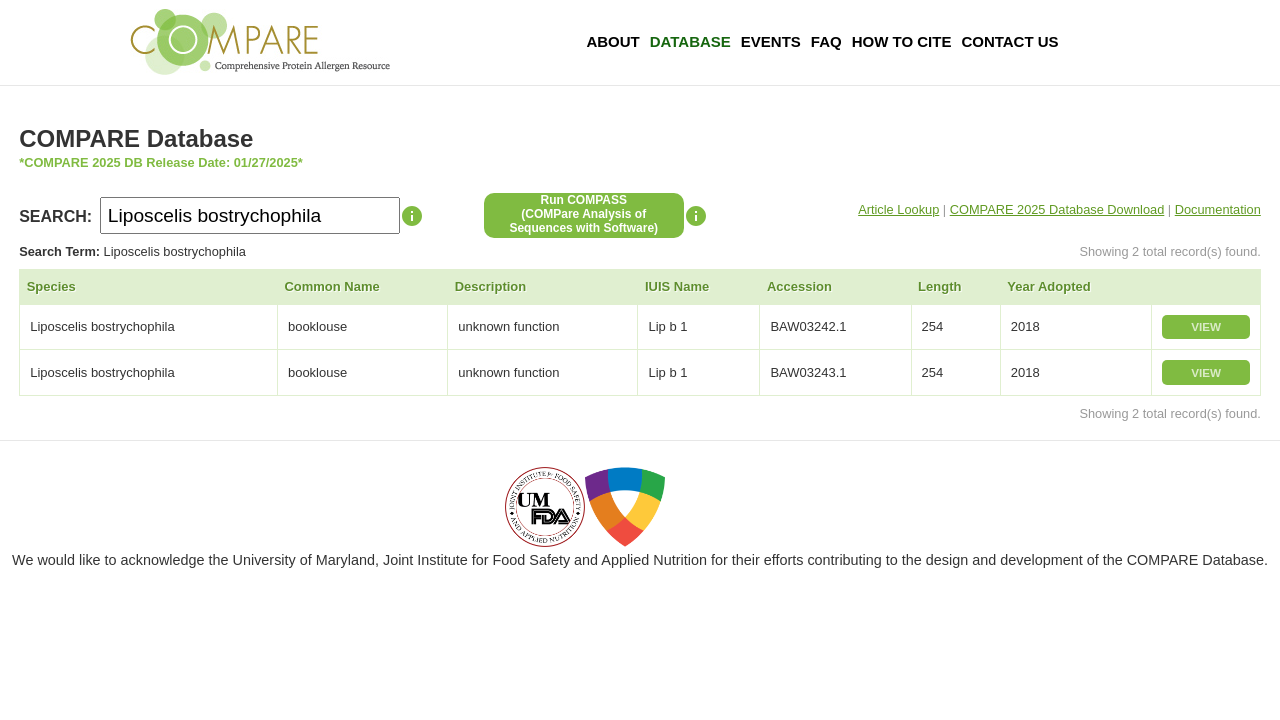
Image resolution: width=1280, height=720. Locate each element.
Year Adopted (1048, 286)
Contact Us (1009, 41)
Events (771, 41)
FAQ (826, 41)
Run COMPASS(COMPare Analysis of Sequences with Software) (583, 214)
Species (51, 286)
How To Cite (902, 41)
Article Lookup (898, 209)
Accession (799, 286)
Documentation (1218, 209)
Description (491, 286)
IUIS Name (677, 286)
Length (939, 286)
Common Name (331, 286)
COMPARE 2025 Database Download (1057, 209)
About (612, 41)
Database (690, 41)
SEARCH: (55, 216)
